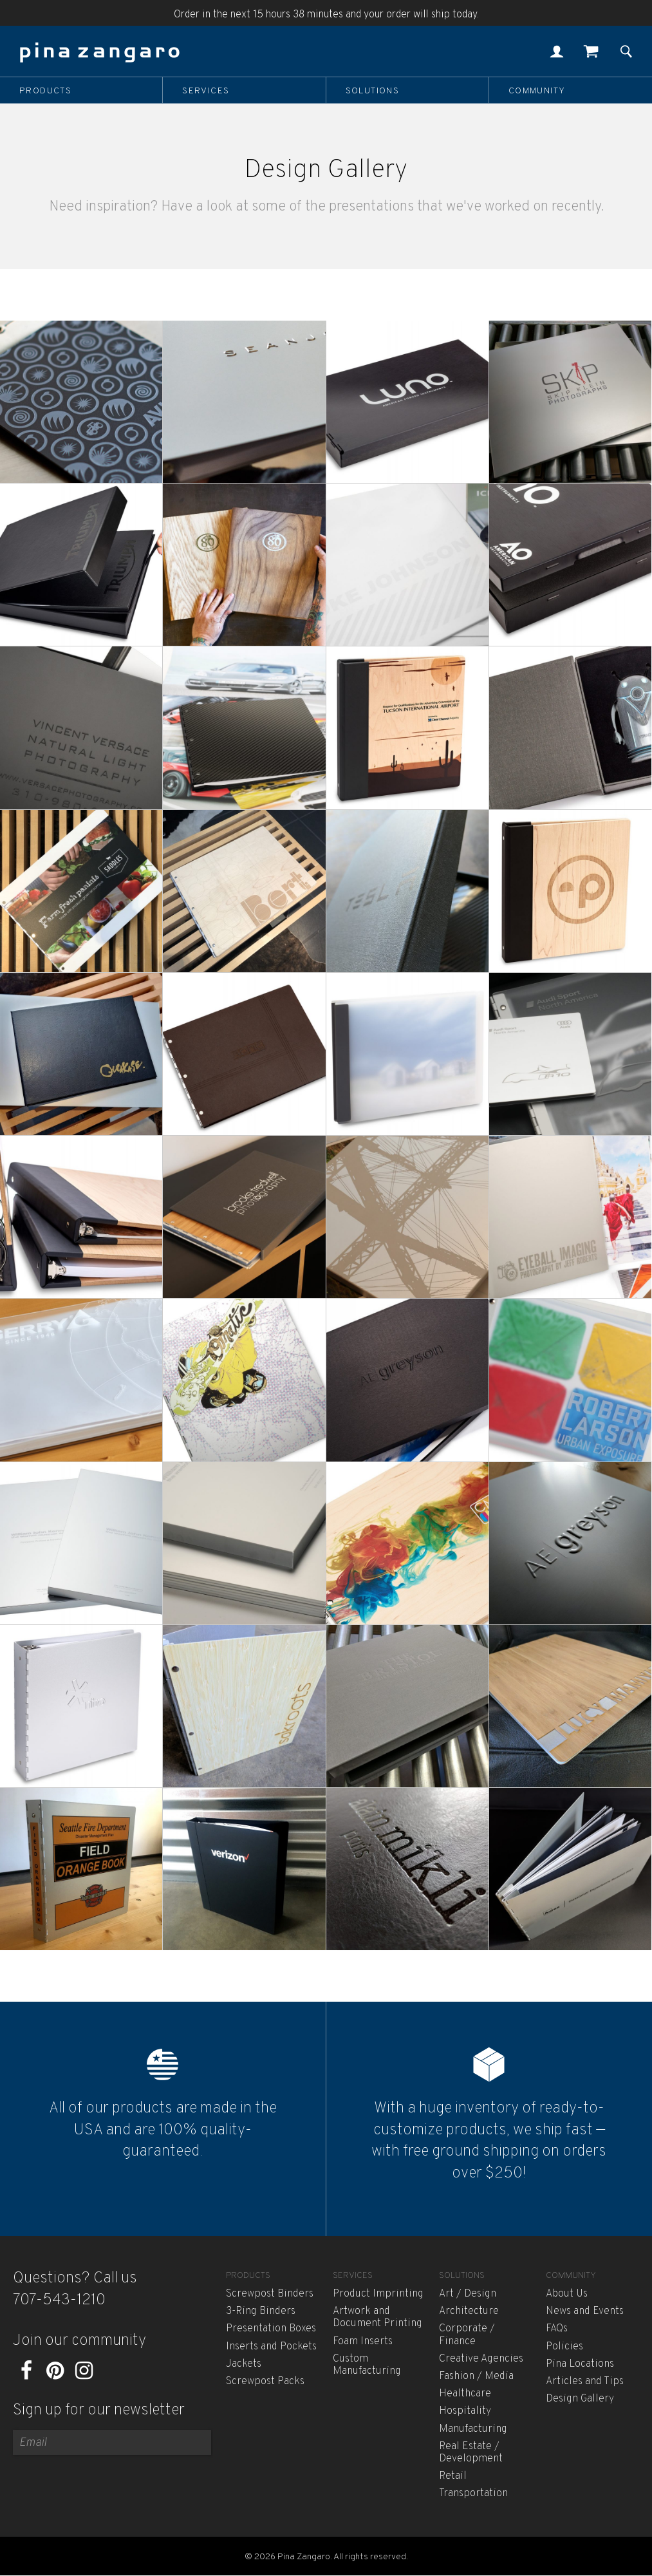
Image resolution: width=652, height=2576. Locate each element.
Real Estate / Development (471, 2452)
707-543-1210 (59, 2300)
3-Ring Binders (260, 2311)
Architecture (469, 2311)
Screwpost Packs (265, 2381)
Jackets (243, 2364)
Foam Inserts (363, 2341)
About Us (567, 2294)
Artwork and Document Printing (377, 2317)
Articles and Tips (585, 2381)
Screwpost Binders (269, 2294)
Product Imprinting (378, 2294)
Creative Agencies (481, 2359)
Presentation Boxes (271, 2328)
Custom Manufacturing (367, 2365)
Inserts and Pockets (271, 2346)
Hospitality (465, 2411)
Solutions (373, 91)
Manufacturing (473, 2429)
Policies (564, 2346)
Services (205, 91)
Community (537, 91)
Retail (453, 2476)
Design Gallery (580, 2399)
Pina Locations (580, 2364)
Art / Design (467, 2294)
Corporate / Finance (467, 2334)
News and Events (585, 2311)
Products (45, 91)
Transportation (473, 2493)
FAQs (557, 2328)
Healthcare (465, 2393)
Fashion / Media (476, 2376)
